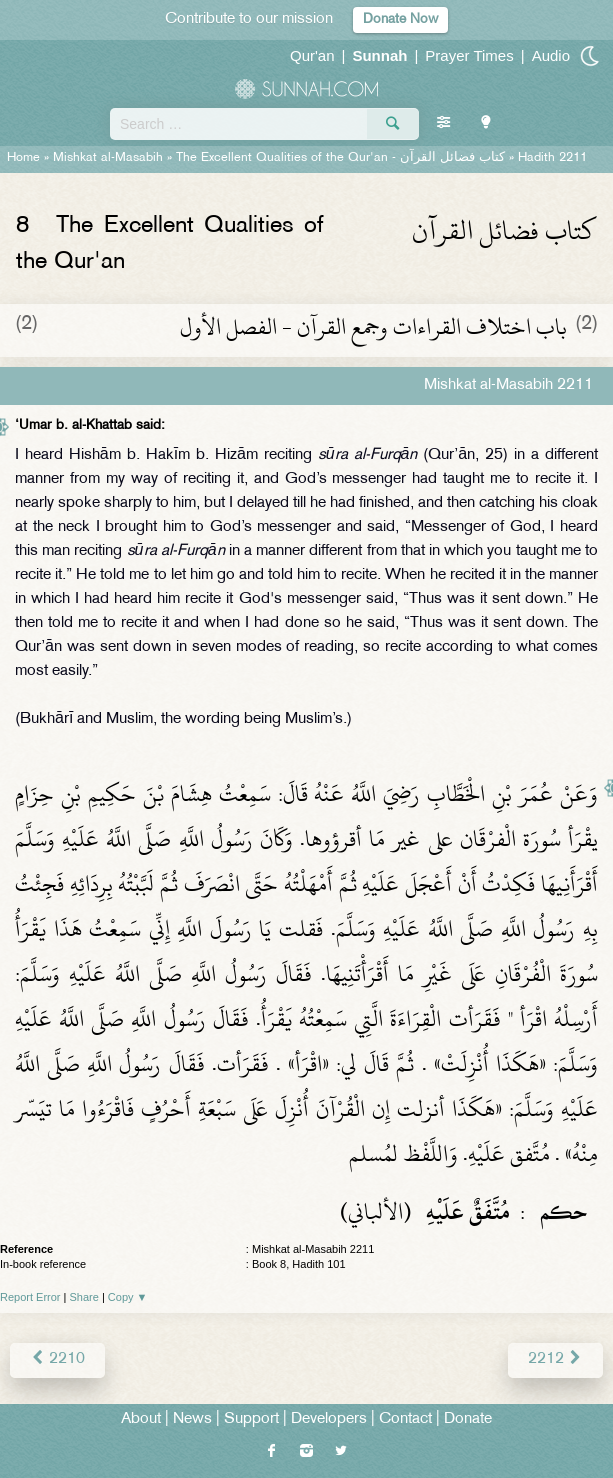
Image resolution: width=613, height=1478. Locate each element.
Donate (468, 1419)
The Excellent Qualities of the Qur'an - (340, 158)
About (141, 1419)
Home (23, 158)
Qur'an (312, 55)
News (192, 1419)
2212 (555, 1359)
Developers (329, 1419)
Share (84, 1297)
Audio (551, 55)
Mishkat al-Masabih (108, 158)
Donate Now (400, 19)
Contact (405, 1419)
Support (251, 1419)
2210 (57, 1359)
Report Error (30, 1297)
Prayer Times (469, 55)
